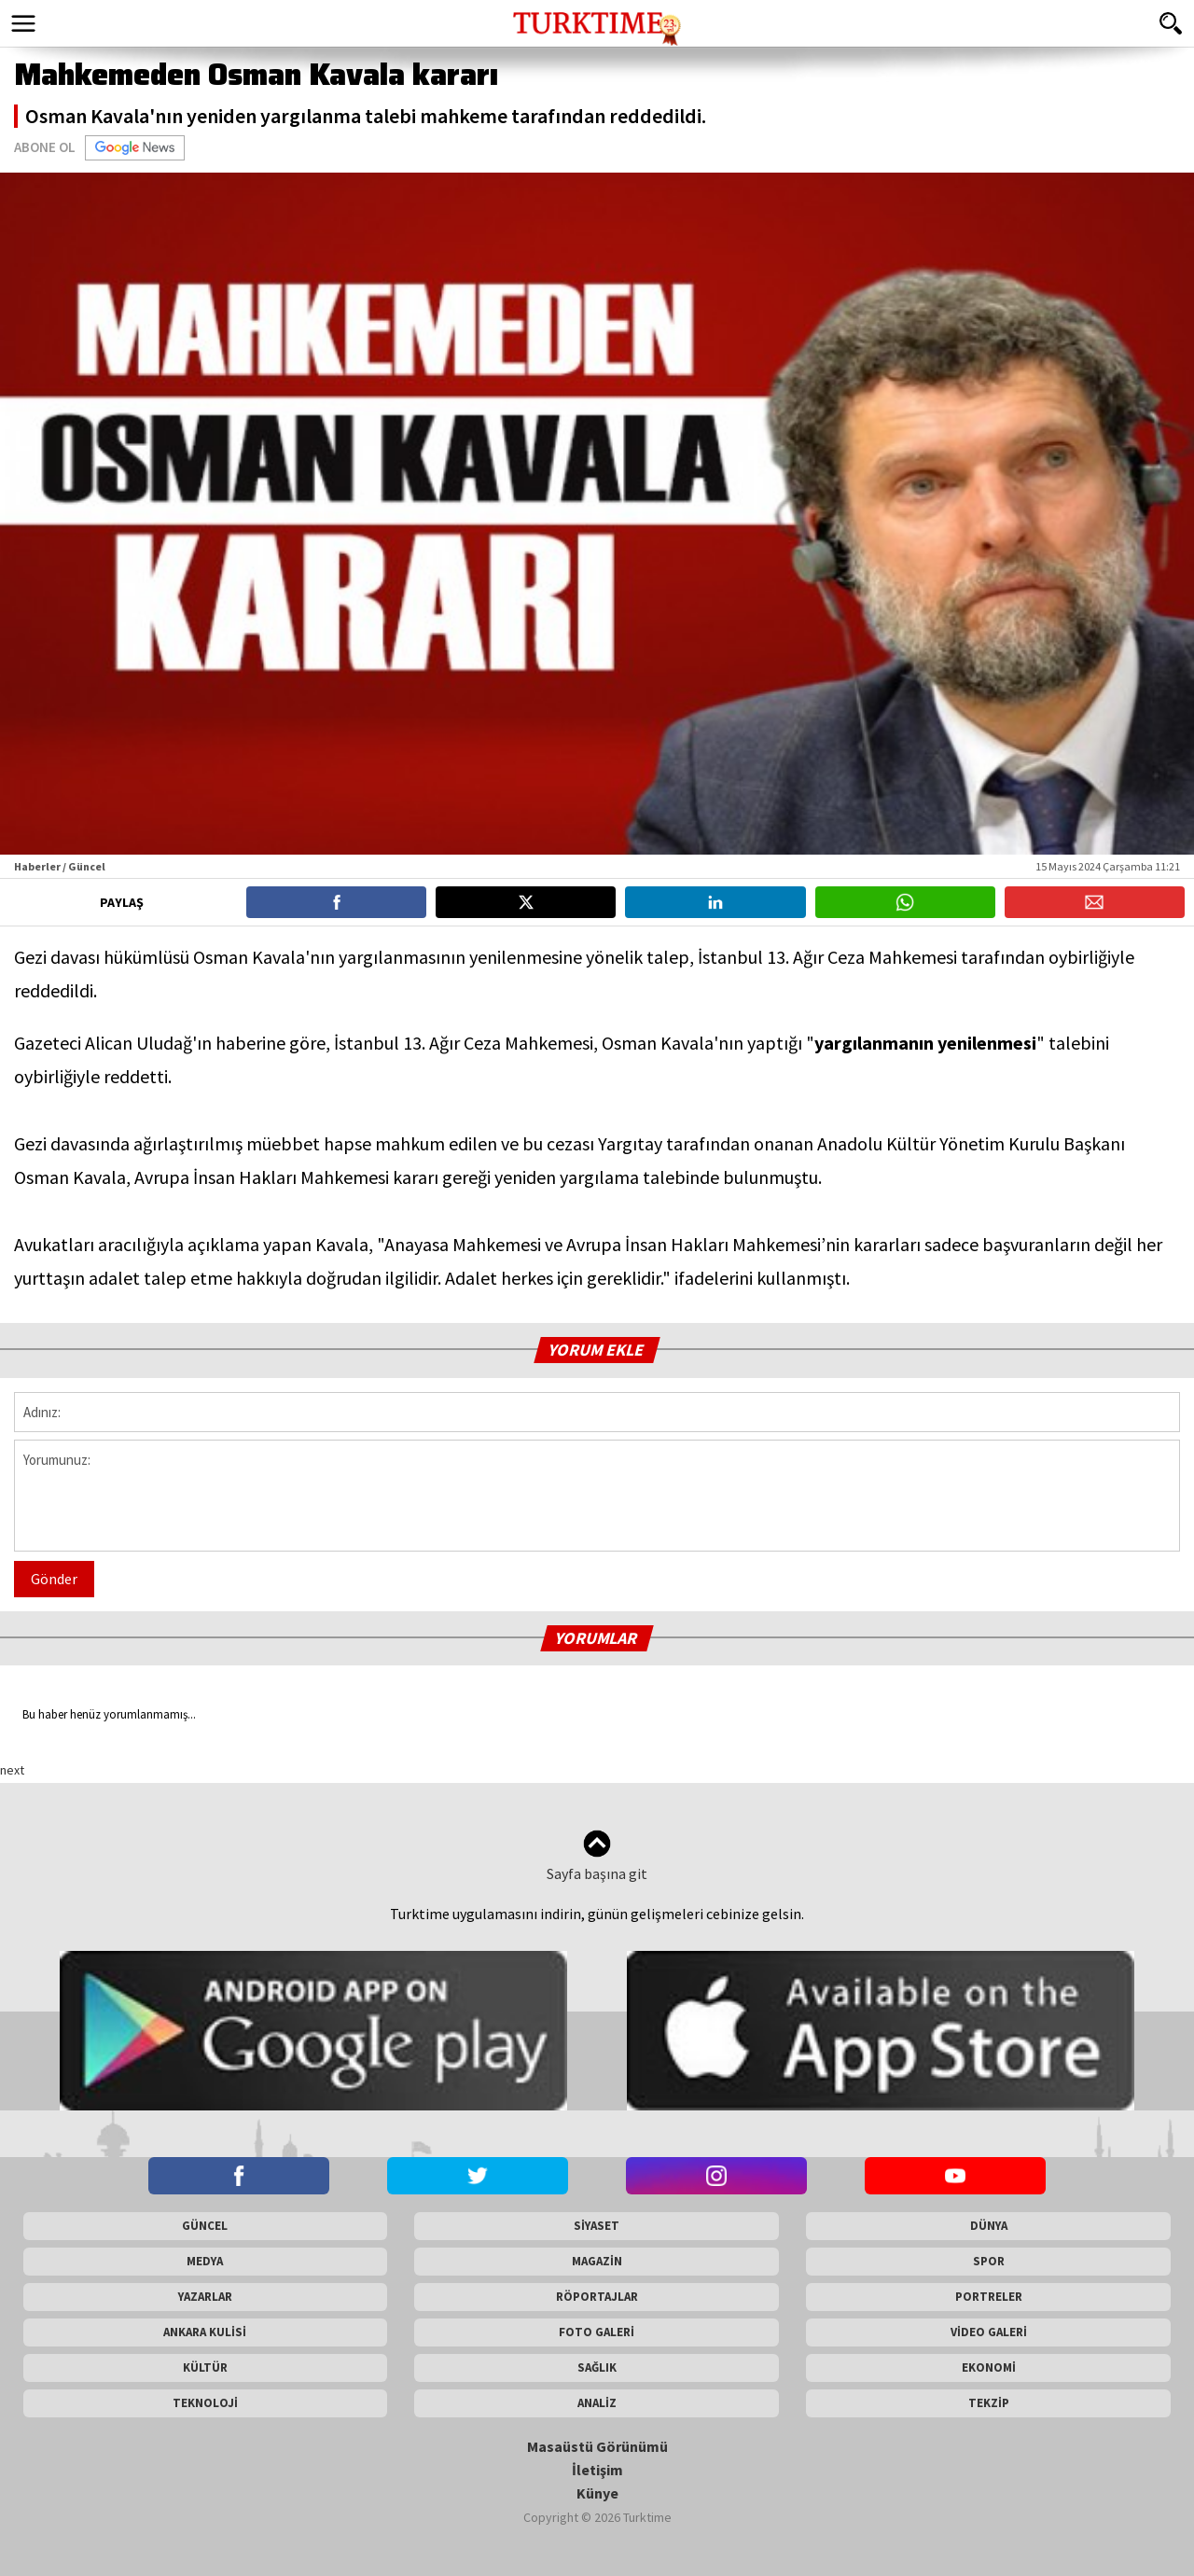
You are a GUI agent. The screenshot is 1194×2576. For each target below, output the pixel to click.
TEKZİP (988, 2403)
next (12, 1769)
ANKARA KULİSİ (204, 2332)
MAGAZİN (597, 2261)
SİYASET (596, 2226)
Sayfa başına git (597, 1856)
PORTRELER (988, 2296)
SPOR (989, 2261)
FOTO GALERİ (596, 2332)
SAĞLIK (597, 2367)
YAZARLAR (205, 2296)
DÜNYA (988, 2226)
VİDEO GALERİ (989, 2332)
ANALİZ (597, 2403)
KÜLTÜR (205, 2367)
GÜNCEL (205, 2226)
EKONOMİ (989, 2367)
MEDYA (205, 2261)
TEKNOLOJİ (205, 2403)
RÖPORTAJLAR (597, 2296)
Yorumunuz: (597, 1496)
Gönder (54, 1578)
